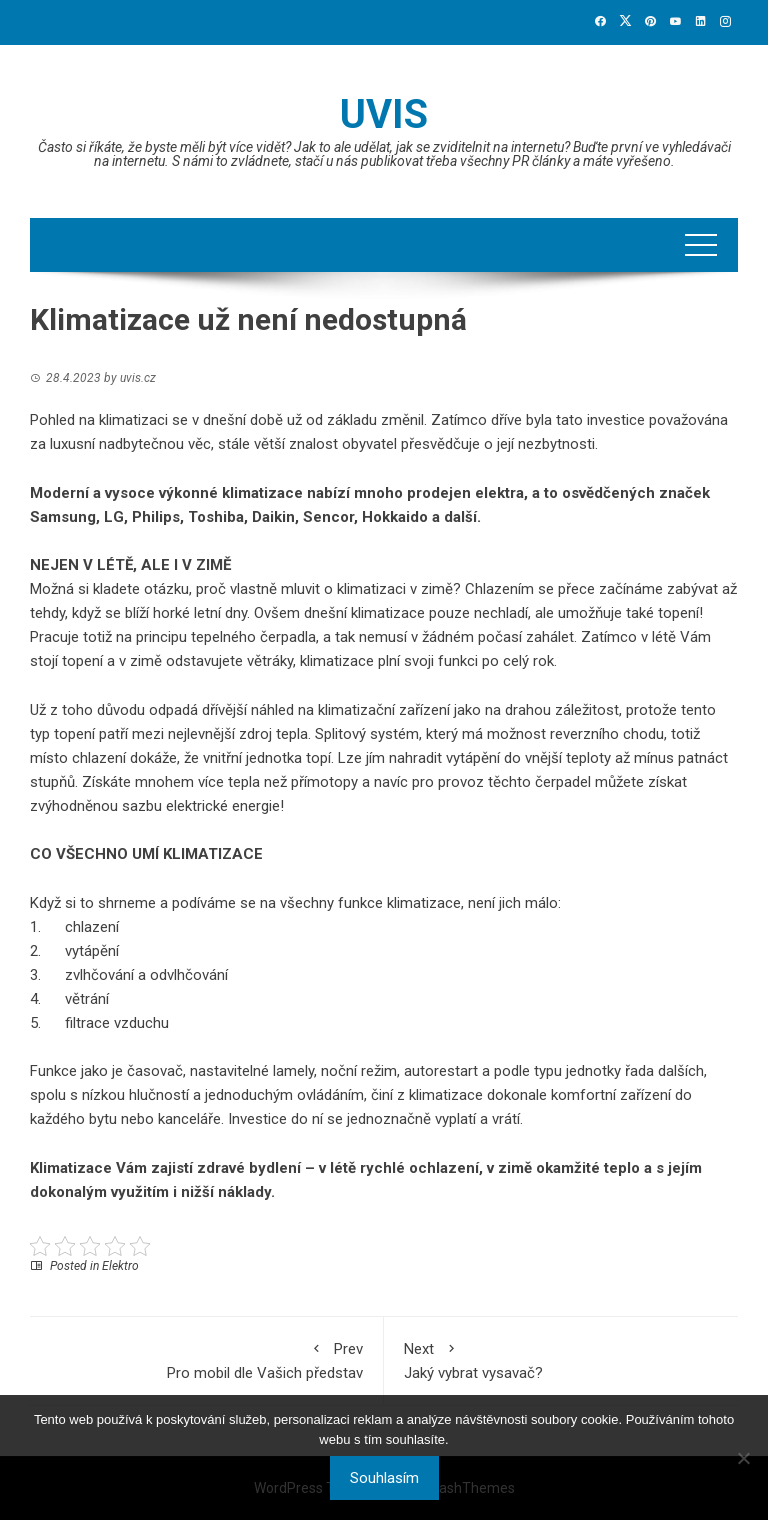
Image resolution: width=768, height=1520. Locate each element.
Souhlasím (384, 1478)
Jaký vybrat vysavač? (561, 1359)
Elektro (120, 1266)
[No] (743, 1458)
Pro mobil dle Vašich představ (206, 1359)
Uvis (384, 114)
